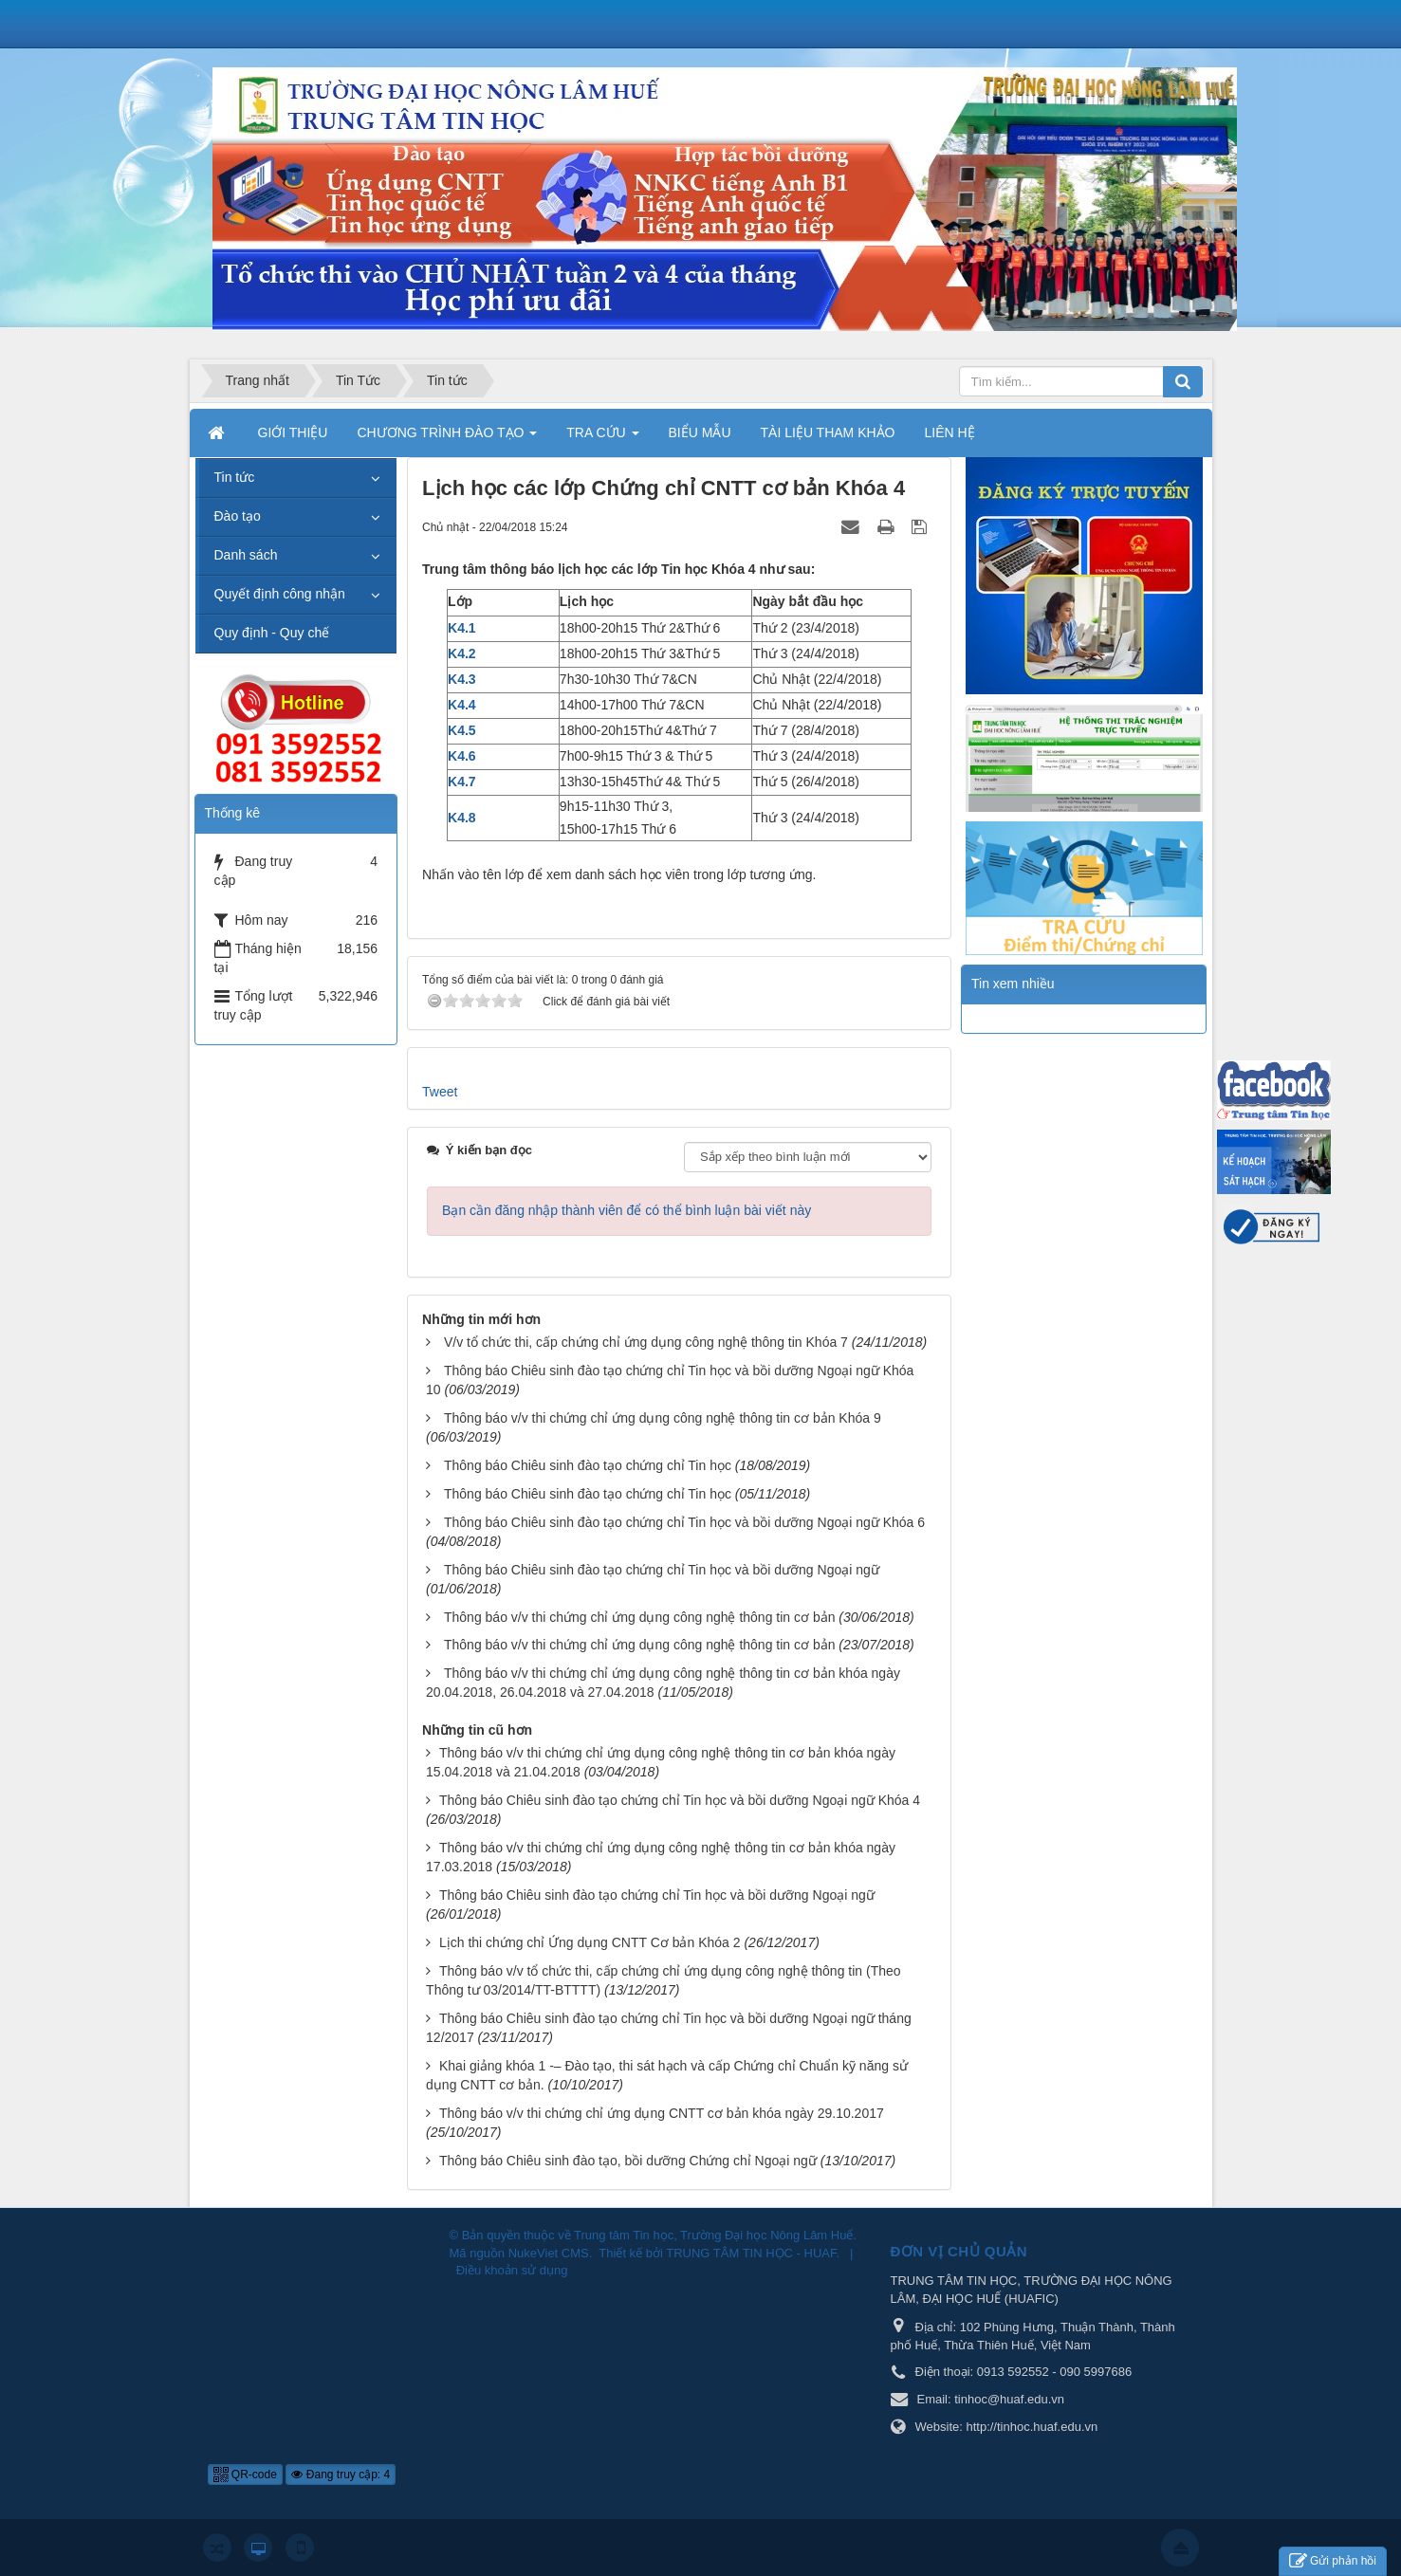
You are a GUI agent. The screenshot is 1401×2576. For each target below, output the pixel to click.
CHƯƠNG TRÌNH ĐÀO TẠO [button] (447, 438)
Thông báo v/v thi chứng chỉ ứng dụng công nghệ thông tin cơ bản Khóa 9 (662, 1418)
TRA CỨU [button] (602, 438)
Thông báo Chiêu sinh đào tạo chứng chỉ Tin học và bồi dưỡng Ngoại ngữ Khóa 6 (684, 1522)
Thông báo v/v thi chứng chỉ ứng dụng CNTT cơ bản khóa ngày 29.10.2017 (661, 2113)
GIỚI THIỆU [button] (293, 432)
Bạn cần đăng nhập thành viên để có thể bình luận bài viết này (626, 1210)
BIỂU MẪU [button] (700, 432)
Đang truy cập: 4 (340, 2474)
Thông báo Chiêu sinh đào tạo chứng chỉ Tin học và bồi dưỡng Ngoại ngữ (661, 1569)
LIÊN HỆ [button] (950, 432)
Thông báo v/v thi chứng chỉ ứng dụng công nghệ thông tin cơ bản (639, 1617)
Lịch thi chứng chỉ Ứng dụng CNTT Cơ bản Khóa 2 (590, 1942)
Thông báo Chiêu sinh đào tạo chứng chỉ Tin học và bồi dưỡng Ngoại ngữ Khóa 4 (679, 1800)
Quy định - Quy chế (272, 632)
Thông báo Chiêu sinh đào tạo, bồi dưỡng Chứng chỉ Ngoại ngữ (628, 2160)
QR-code (245, 2474)
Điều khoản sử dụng (512, 2270)
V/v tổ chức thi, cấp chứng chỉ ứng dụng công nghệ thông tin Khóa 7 (646, 1342)
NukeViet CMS (548, 2253)
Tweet (439, 1091)
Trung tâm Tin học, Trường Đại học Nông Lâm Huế (713, 2235)
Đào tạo (237, 516)
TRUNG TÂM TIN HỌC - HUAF (751, 2253)
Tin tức (234, 477)
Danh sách (246, 554)
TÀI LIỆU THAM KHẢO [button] (828, 432)
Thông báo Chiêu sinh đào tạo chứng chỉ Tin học (587, 1465)
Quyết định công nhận (279, 593)
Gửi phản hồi (1332, 2561)
